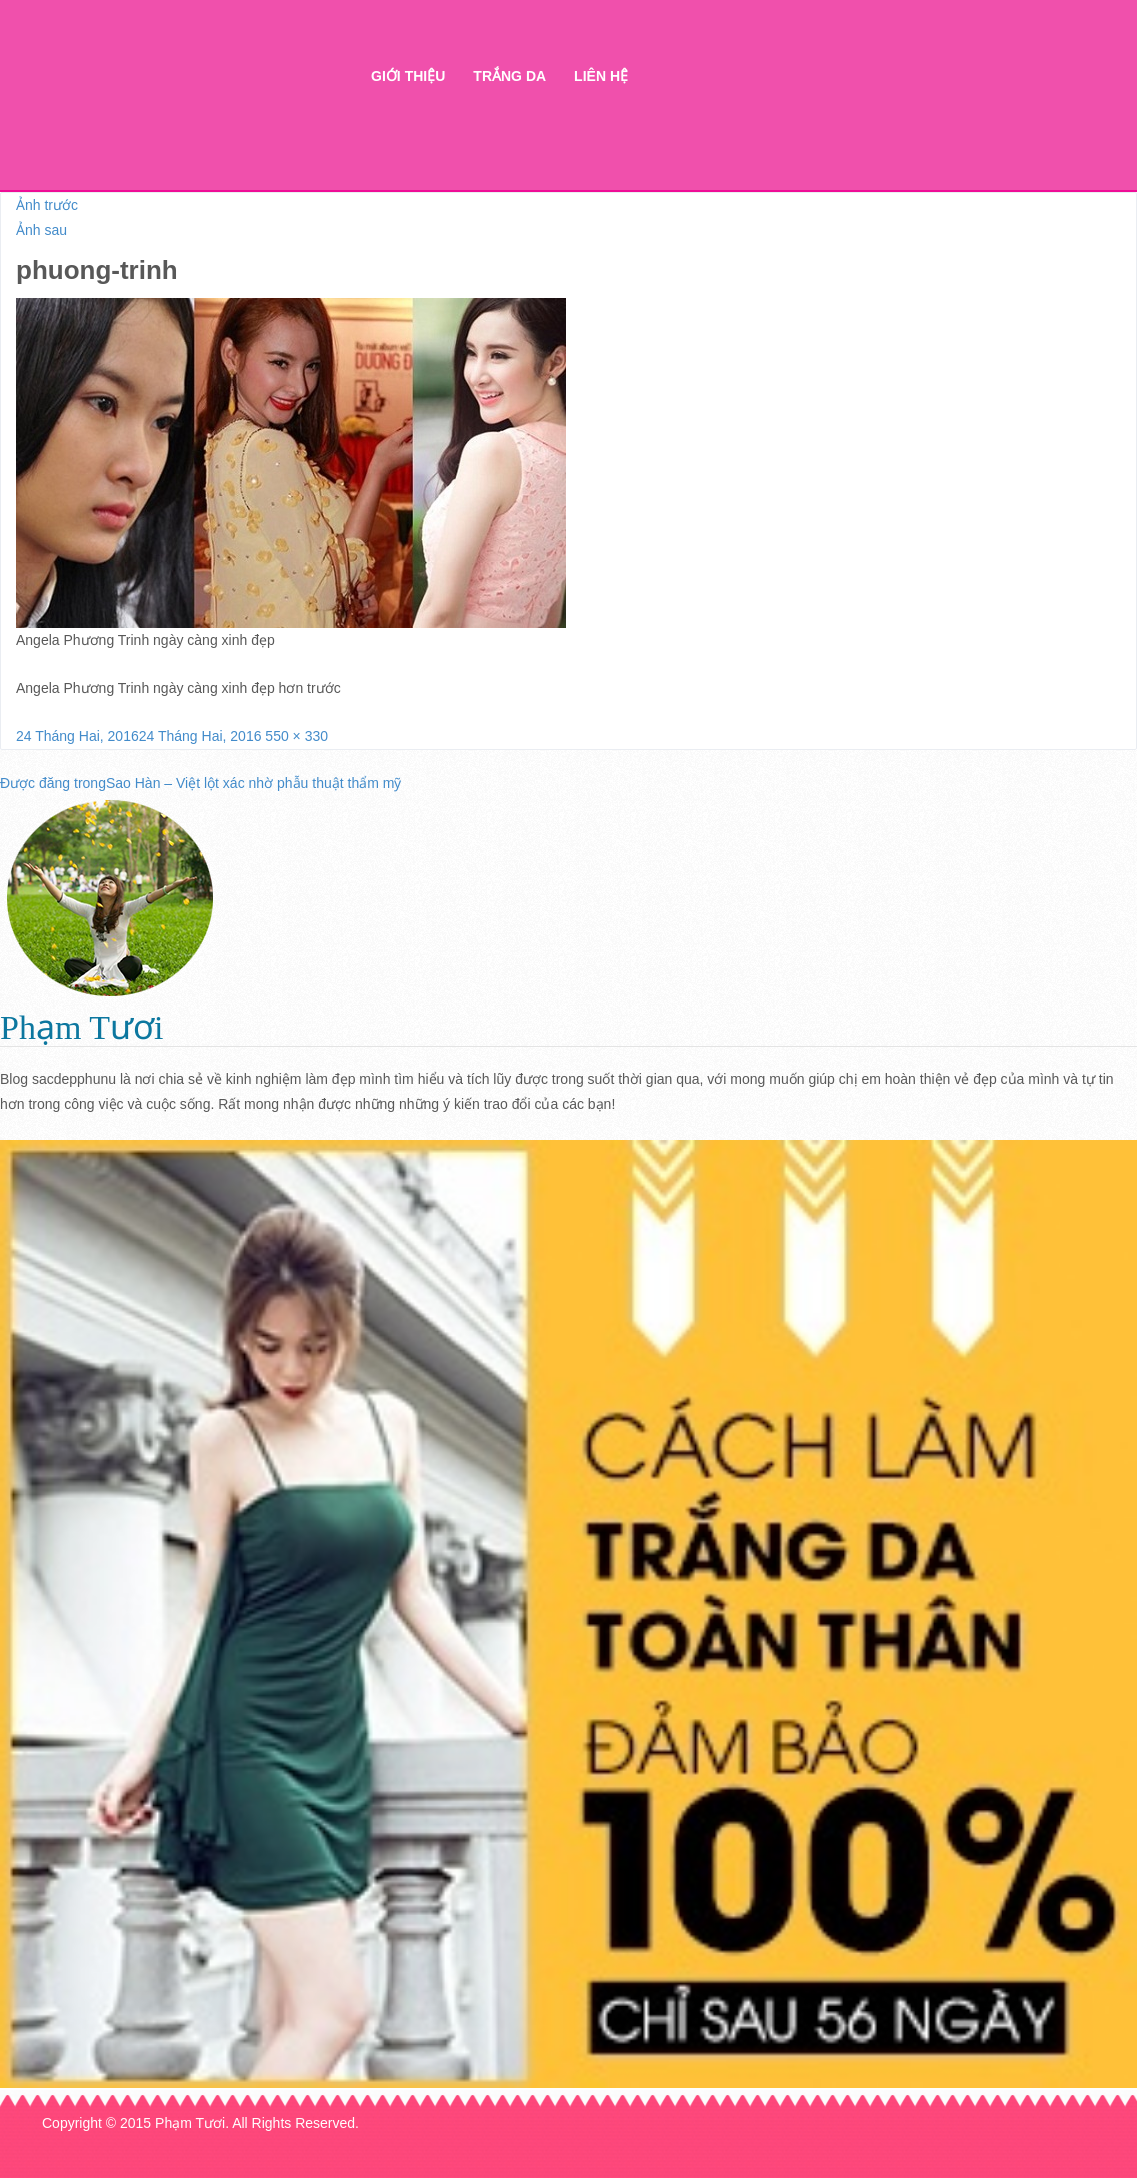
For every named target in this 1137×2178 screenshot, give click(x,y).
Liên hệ (601, 76)
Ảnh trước (47, 205)
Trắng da (509, 76)
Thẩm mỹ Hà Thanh (176, 110)
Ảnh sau (41, 230)
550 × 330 (296, 736)
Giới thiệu (408, 76)
